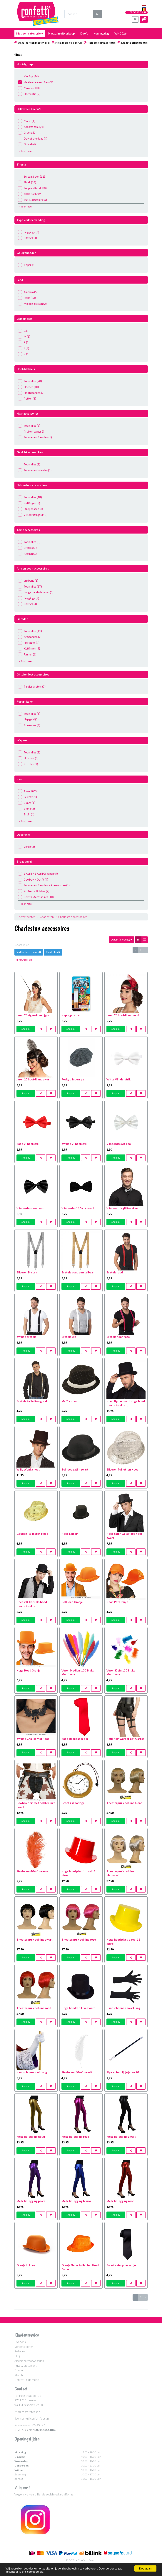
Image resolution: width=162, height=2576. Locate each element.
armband (28, 581)
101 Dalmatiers (32, 200)
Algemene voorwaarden (29, 2360)
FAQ (17, 2356)
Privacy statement (25, 2365)
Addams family (31, 127)
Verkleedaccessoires (36, 82)
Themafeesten (26, 916)
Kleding (28, 76)
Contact (19, 2370)
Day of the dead (32, 138)
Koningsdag (101, 33)
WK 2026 (120, 33)
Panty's (27, 238)
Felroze (27, 797)
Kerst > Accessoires (36, 897)
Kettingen (29, 503)
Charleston (47, 916)
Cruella (27, 133)
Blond (26, 809)
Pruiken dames (31, 432)
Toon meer (25, 151)
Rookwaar (29, 725)
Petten (27, 398)
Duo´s (84, 33)
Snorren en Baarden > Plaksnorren (44, 885)
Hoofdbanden (31, 393)
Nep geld (28, 719)
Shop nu (25, 1028)
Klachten (19, 2375)
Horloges (28, 643)
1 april (26, 265)
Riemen (27, 554)
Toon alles (30, 381)
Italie (27, 298)
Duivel (27, 144)
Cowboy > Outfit (33, 879)
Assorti (27, 791)
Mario (26, 121)
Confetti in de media (26, 2379)
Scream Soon (31, 177)
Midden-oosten (32, 304)
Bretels (27, 548)
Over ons (20, 2341)
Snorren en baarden (34, 470)
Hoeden (28, 387)
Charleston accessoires (72, 916)
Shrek (27, 182)
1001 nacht (30, 194)
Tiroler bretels (32, 686)
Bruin (26, 814)
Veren (26, 847)
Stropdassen (30, 509)
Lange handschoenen (35, 592)
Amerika (28, 292)
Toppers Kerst (32, 188)
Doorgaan (145, 2568)
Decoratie (29, 94)
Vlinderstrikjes (32, 515)
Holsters (28, 758)
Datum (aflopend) (121, 939)
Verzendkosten (24, 2346)
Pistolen (28, 764)
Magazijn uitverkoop (61, 33)
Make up (29, 88)
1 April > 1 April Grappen (38, 874)
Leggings (28, 232)
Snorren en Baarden (35, 437)
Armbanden (29, 637)
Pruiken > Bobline (33, 891)
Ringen (27, 654)
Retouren (20, 2351)
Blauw (26, 803)
